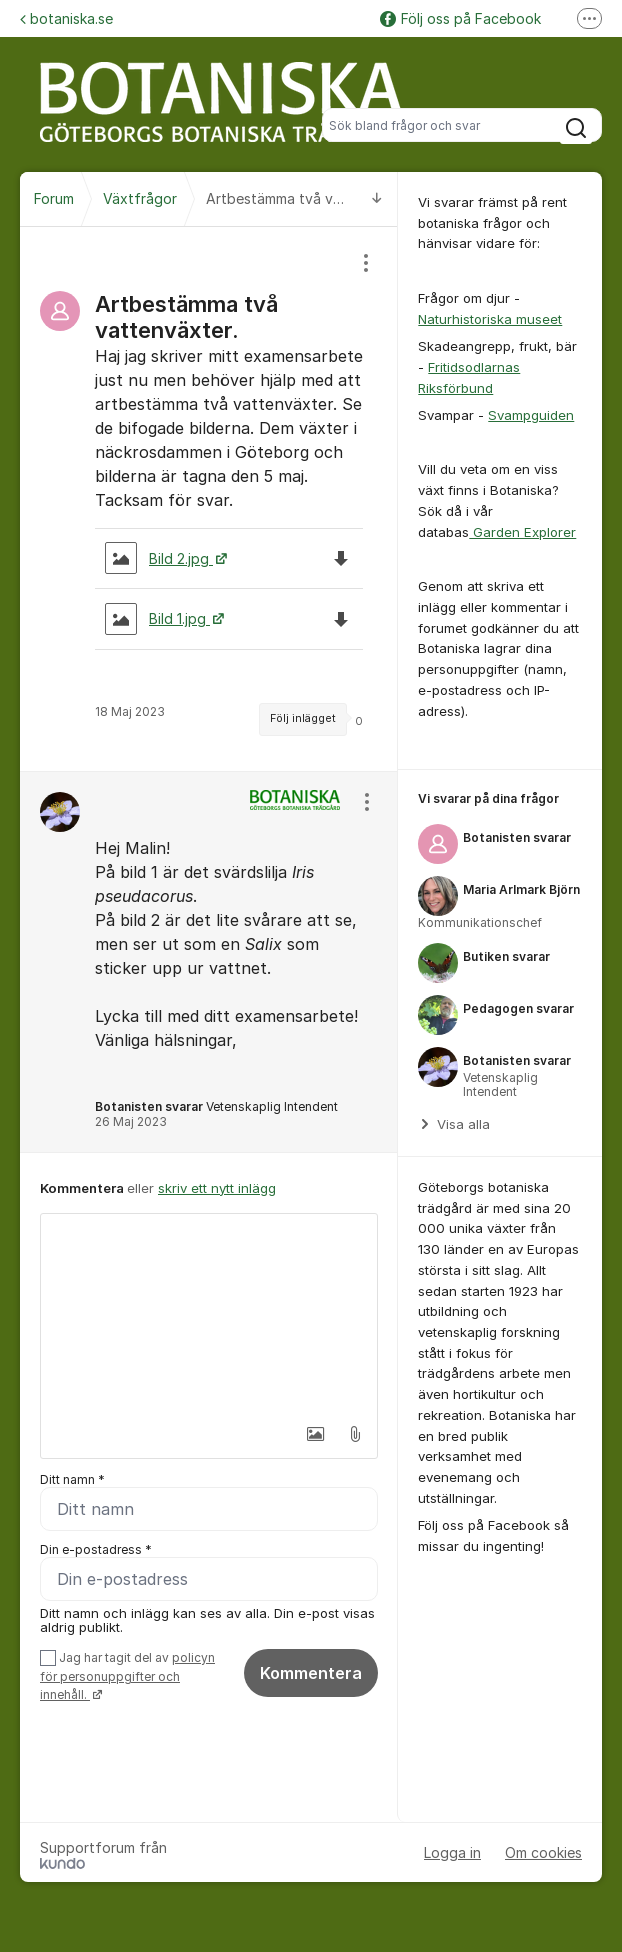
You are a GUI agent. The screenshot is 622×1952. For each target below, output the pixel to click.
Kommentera (311, 1673)
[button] (312, 1434)
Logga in (452, 1852)
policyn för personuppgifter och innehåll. (127, 1676)
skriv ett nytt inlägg (217, 1188)
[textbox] (209, 1314)
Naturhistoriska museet (490, 319)
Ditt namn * (72, 1479)
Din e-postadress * (96, 1549)
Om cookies (543, 1852)
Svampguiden (531, 415)
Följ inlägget (303, 718)
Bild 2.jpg (159, 558)
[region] (209, 499)
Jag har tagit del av (127, 1676)
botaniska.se (66, 18)
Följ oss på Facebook (460, 18)
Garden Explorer (522, 532)
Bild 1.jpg (157, 618)
